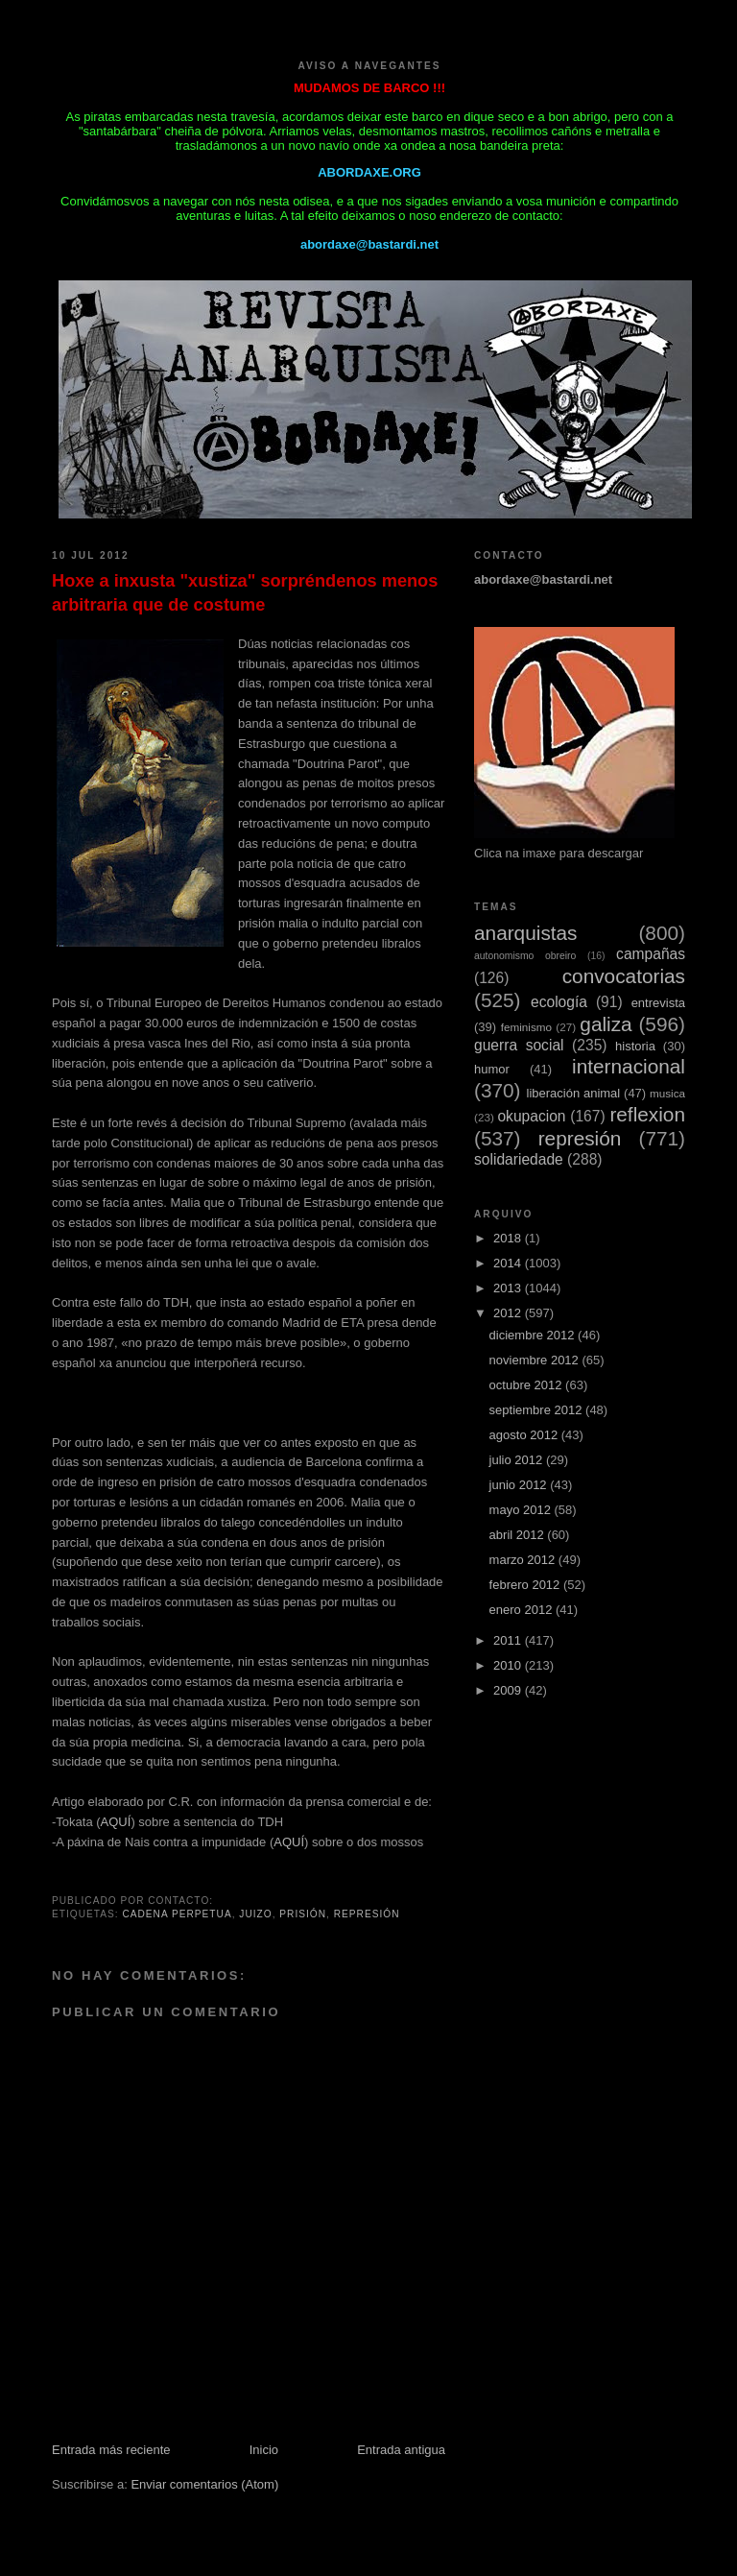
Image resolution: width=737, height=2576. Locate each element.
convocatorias (623, 976)
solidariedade (518, 1159)
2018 (509, 1238)
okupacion (531, 1116)
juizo (255, 1914)
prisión (302, 1914)
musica (667, 1093)
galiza (605, 1024)
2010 (509, 1665)
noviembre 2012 (535, 1360)
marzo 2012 (524, 1560)
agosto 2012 (525, 1435)
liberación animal (574, 1093)
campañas (650, 954)
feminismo (526, 1027)
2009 (509, 1690)
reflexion (647, 1114)
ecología (559, 1002)
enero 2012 (522, 1609)
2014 (509, 1263)
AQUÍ (116, 1822)
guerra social (519, 1045)
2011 (509, 1640)
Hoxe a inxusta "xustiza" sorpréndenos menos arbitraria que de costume (245, 592)
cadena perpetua (176, 1914)
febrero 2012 (526, 1584)
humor (492, 1069)
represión (367, 1914)
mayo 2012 (522, 1510)
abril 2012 (518, 1535)
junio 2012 (520, 1485)
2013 (509, 1288)
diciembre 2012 (534, 1335)
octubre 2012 (527, 1385)
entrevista (658, 1003)
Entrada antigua (401, 2450)
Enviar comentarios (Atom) (204, 2484)
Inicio (264, 2450)
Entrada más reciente (111, 2450)
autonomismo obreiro (525, 956)
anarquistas (526, 933)
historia (635, 1046)
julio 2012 (517, 1460)
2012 (509, 1313)
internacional (628, 1066)
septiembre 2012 (537, 1410)
